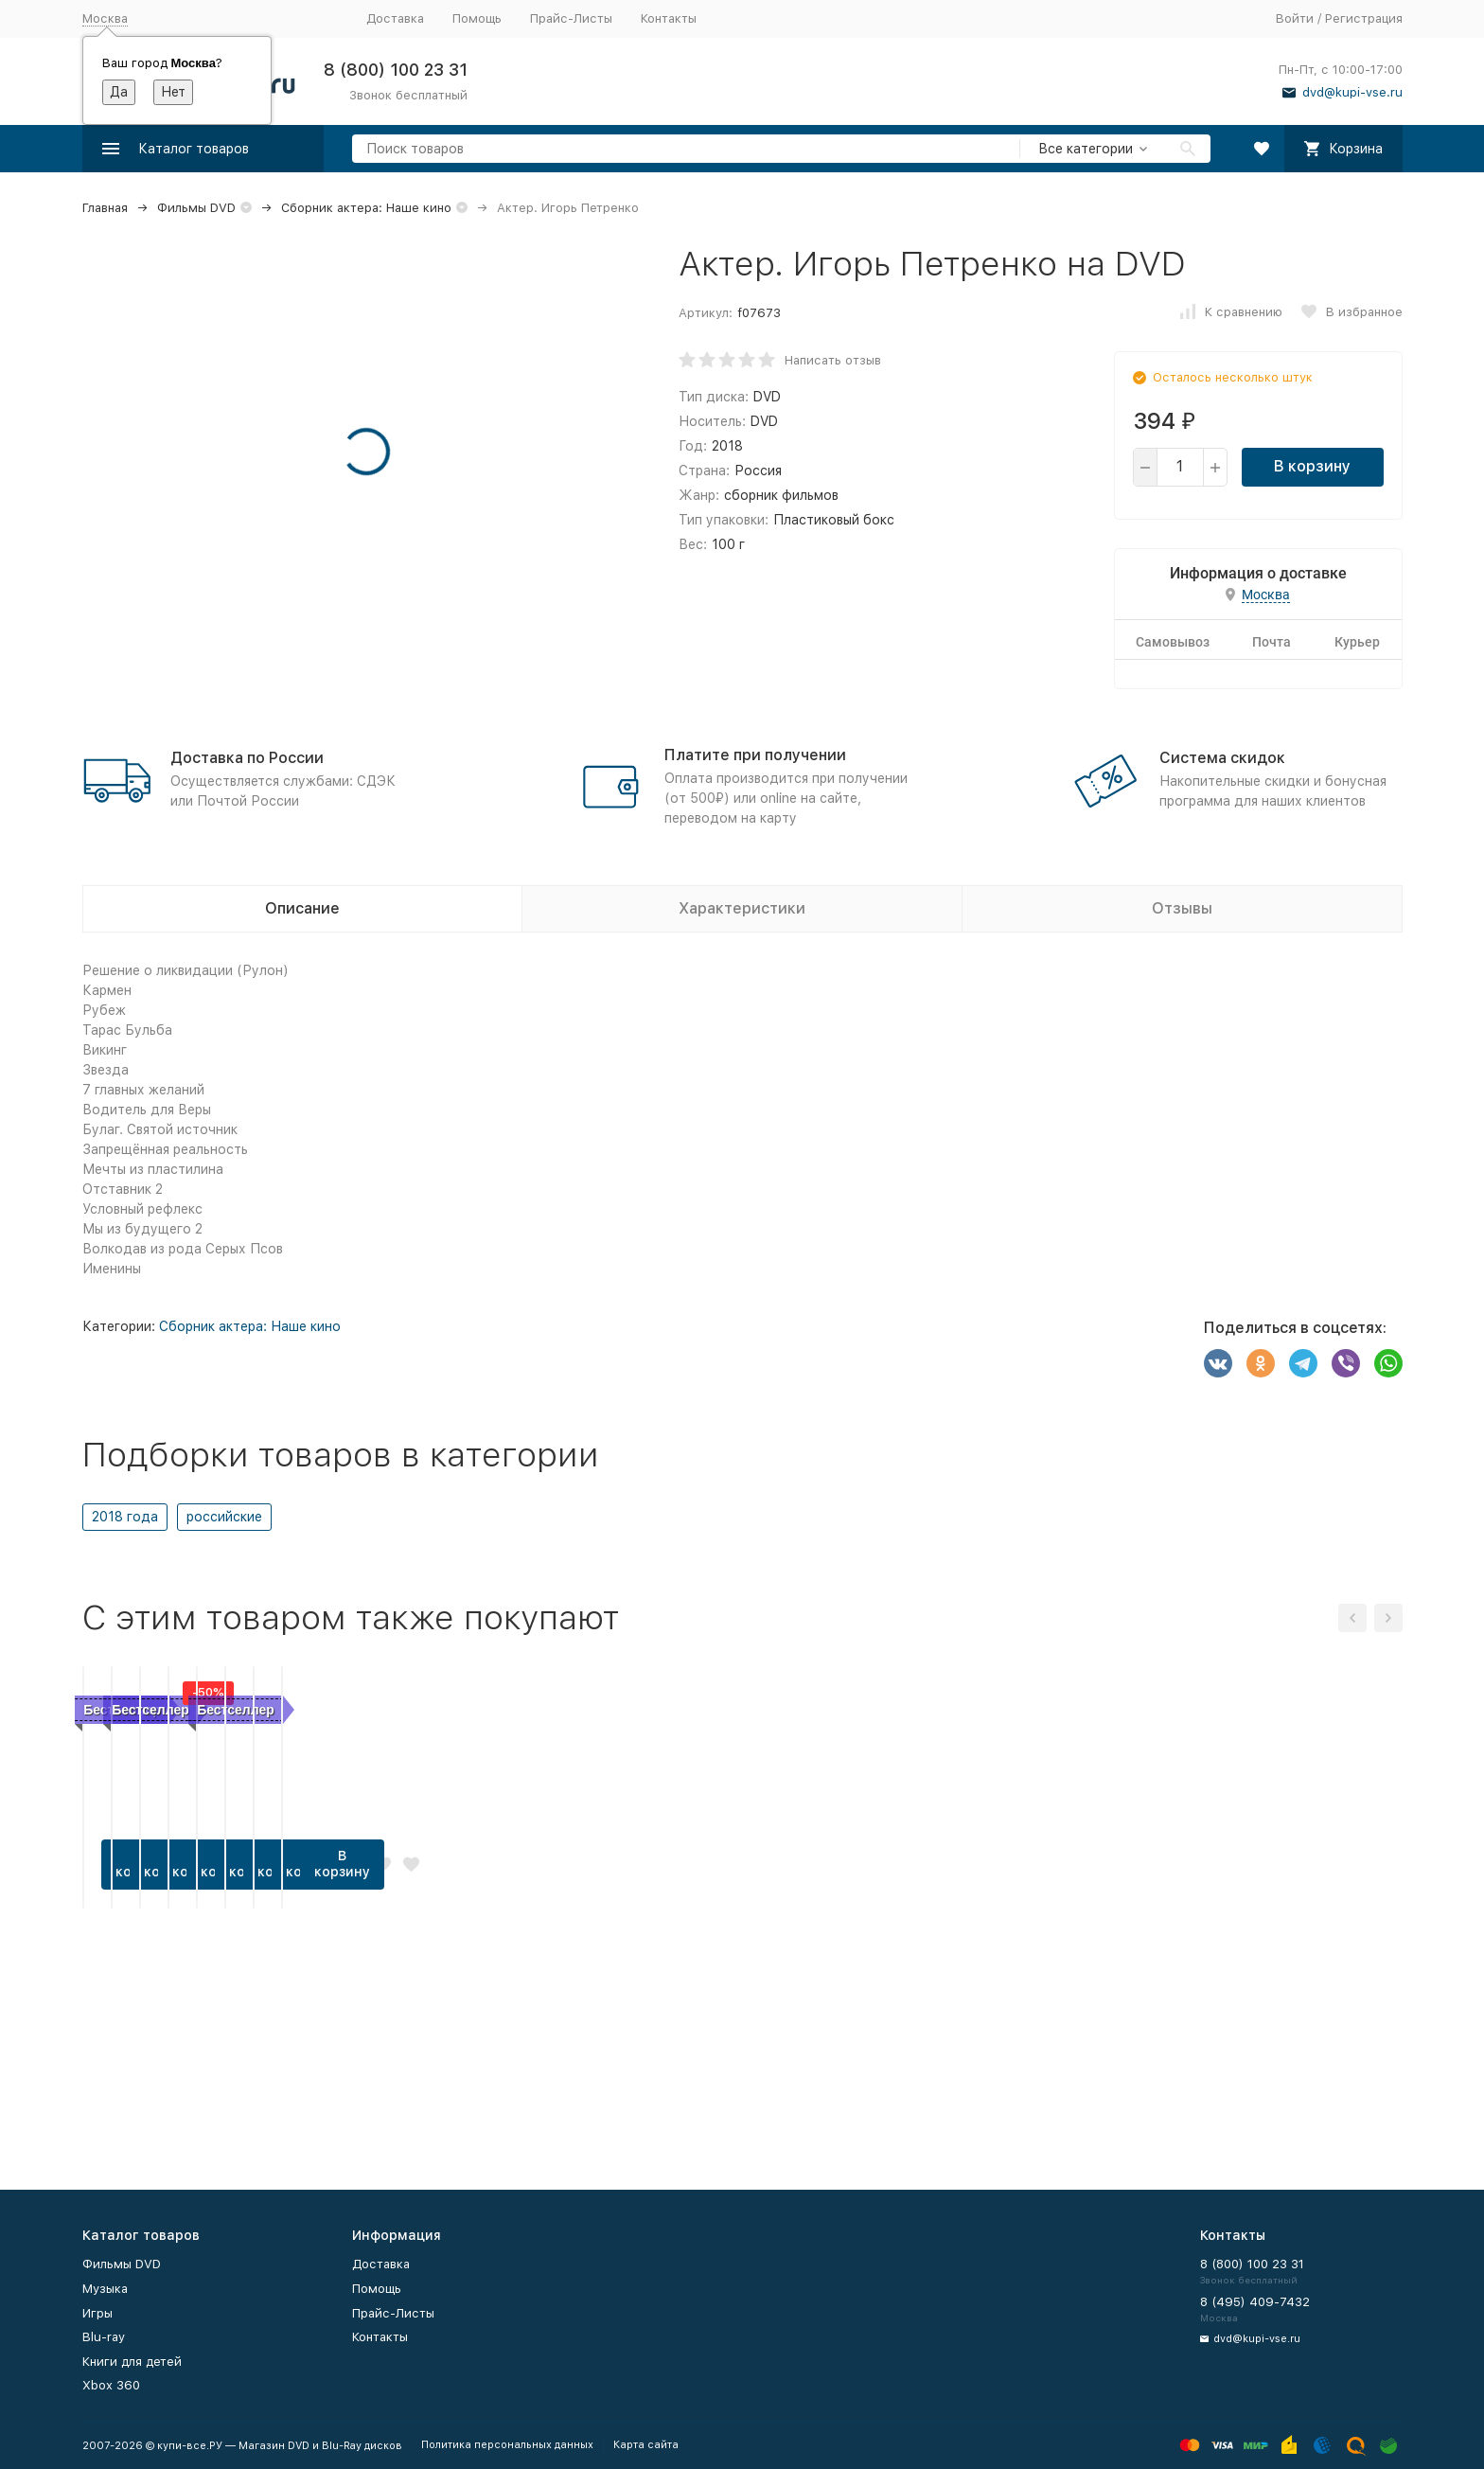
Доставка (395, 18)
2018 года (125, 1516)
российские (224, 1516)
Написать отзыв (833, 360)
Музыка (105, 2289)
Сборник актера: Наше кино (366, 208)
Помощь (477, 18)
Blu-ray (103, 2337)
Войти (1295, 18)
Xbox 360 (111, 2385)
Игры (97, 2313)
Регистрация (1364, 18)
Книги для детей (132, 2361)
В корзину (1312, 466)
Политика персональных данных (507, 2445)
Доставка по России (247, 758)
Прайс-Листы (571, 18)
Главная (105, 208)
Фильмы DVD (196, 208)
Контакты (669, 18)
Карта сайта (646, 2445)
